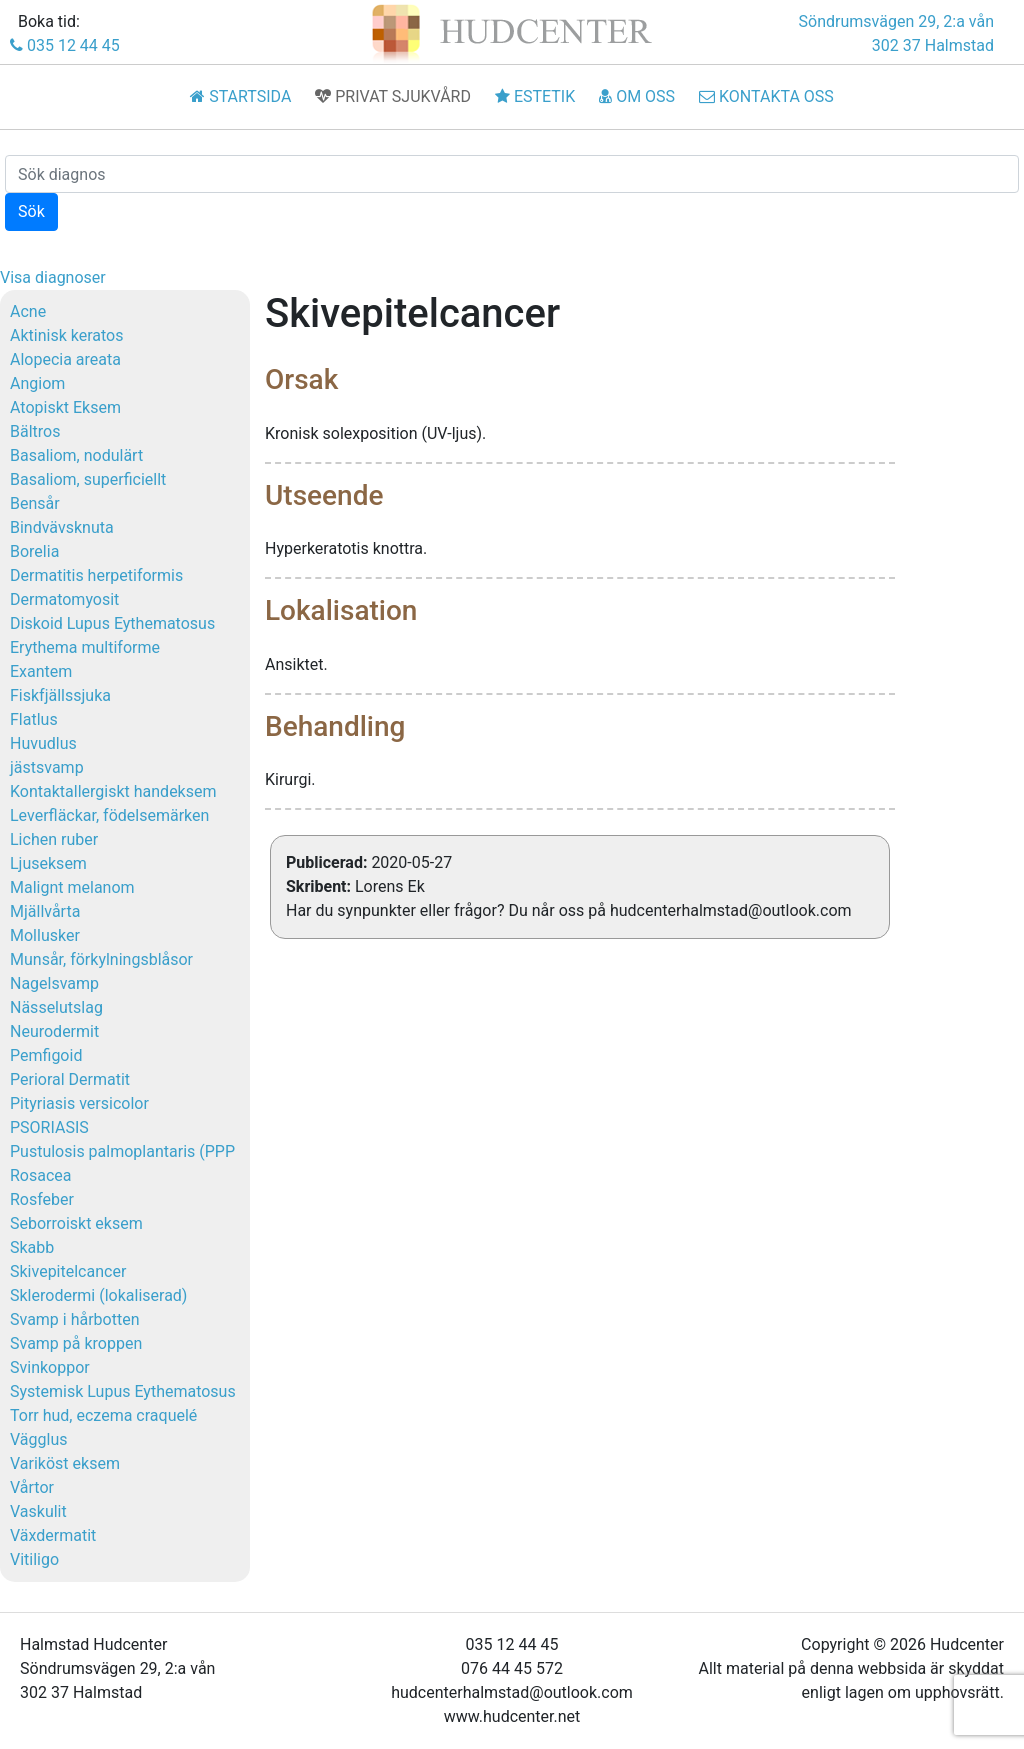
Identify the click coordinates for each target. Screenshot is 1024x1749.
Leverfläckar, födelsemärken (109, 815)
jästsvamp (47, 767)
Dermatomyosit (64, 599)
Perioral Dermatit (70, 1079)
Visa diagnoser (53, 277)
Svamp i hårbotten (75, 1319)
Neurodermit (54, 1031)
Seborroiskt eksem (76, 1223)
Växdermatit (53, 1535)
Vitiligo (34, 1559)
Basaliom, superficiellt (88, 479)
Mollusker (45, 935)
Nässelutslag (56, 1007)
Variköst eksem (65, 1463)
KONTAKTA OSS (766, 96)
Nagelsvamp (54, 983)
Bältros (35, 431)
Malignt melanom (72, 887)
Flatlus (34, 719)
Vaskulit (38, 1511)
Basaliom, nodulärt (76, 455)
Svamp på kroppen (76, 1343)
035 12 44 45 (65, 45)
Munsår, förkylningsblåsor (101, 959)
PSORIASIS (49, 1127)
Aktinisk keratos (66, 335)
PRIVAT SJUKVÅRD (393, 96)
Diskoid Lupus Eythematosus (112, 623)
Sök (31, 211)
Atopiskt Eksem (65, 407)
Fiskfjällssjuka (60, 695)
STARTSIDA (240, 96)
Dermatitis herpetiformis (96, 575)
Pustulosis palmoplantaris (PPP (122, 1151)
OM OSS (637, 96)
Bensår (35, 503)
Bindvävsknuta (62, 527)
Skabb (32, 1247)
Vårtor (32, 1487)
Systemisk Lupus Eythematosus (123, 1391)
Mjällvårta (45, 911)
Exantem (41, 671)
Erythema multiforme (85, 647)
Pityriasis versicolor (79, 1103)
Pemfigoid (46, 1055)
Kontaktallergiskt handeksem (113, 791)
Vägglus (38, 1439)
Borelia (34, 551)
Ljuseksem (48, 863)
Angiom (37, 383)
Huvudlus (43, 743)
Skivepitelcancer (68, 1271)
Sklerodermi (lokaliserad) (98, 1295)
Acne (28, 311)
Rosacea (41, 1175)
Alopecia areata (65, 359)
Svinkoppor (50, 1367)
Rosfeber (42, 1199)
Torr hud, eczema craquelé (103, 1415)
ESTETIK (535, 96)
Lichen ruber (54, 839)
